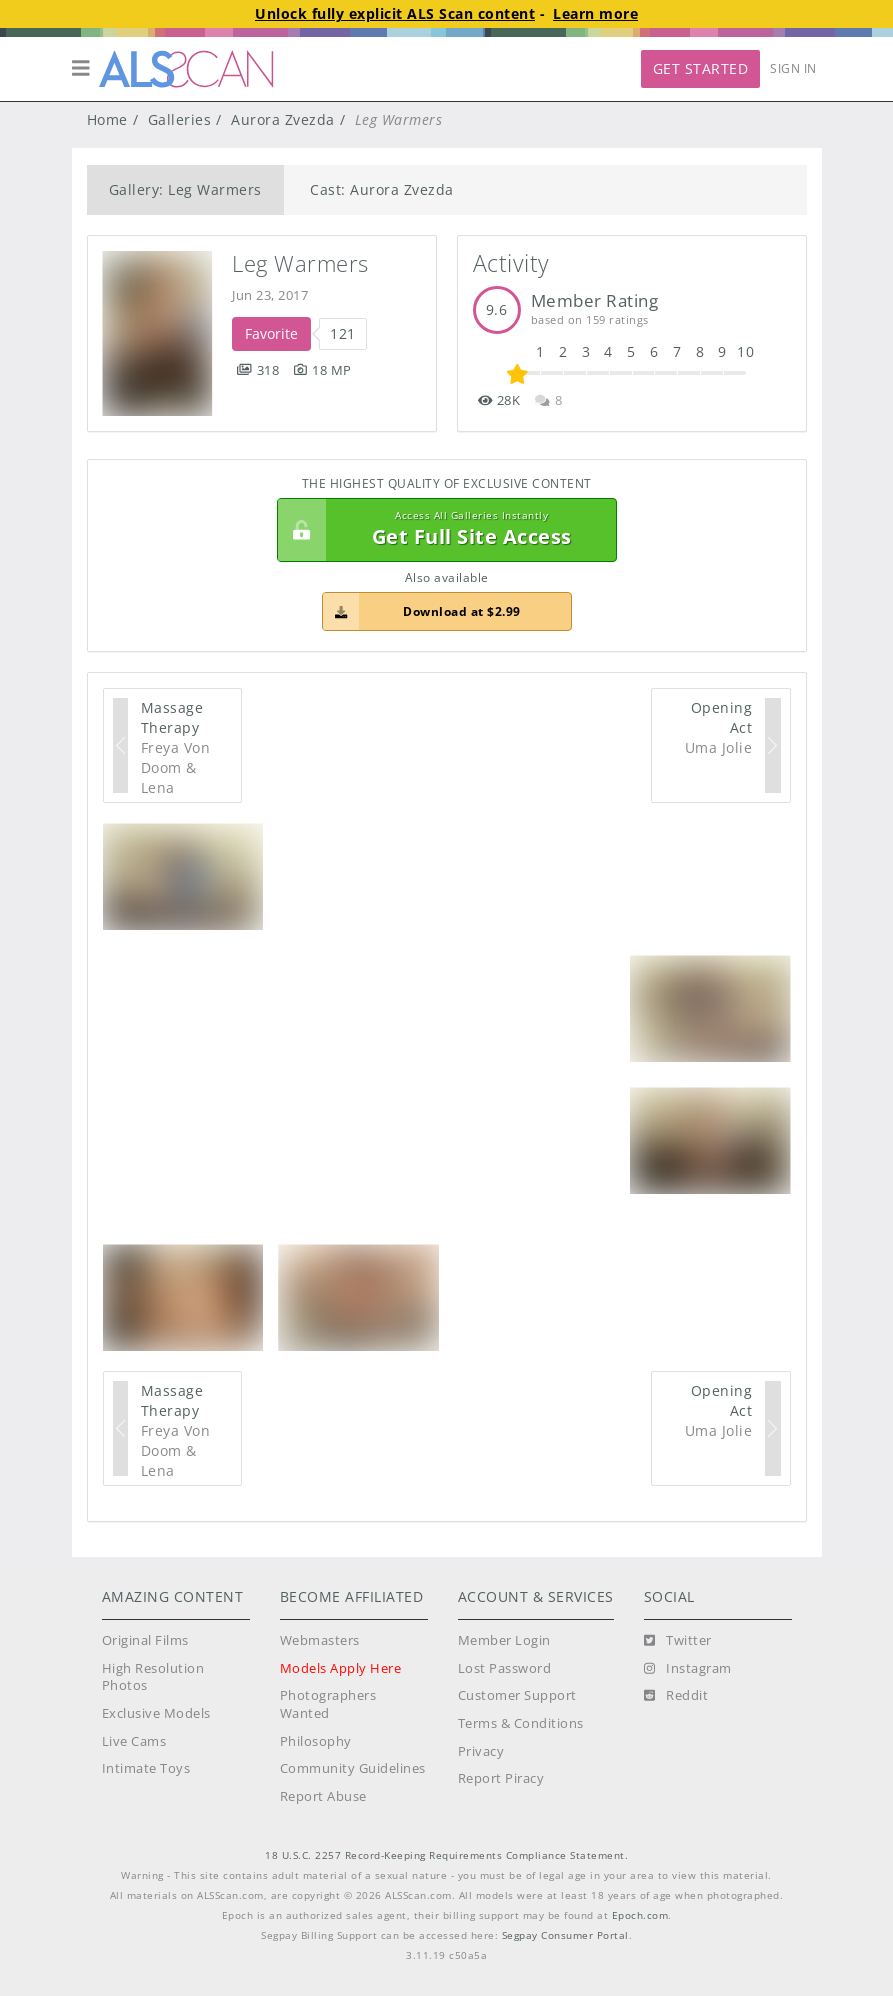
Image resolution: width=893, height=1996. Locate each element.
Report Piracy (501, 1778)
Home (107, 119)
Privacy (481, 1751)
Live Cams (134, 1741)
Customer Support (517, 1695)
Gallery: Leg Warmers (185, 189)
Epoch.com (640, 1915)
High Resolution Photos (153, 1677)
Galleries (180, 119)
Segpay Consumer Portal (565, 1935)
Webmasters (320, 1640)
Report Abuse (323, 1796)
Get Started (701, 68)
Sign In (793, 68)
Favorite (271, 333)
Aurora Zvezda (283, 119)
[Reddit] (676, 1696)
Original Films (145, 1640)
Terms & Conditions (521, 1723)
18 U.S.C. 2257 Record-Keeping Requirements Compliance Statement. (446, 1855)
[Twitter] (678, 1641)
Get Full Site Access (442, 530)
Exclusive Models (156, 1713)
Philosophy (316, 1741)
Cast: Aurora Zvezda (382, 189)
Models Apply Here (341, 1668)
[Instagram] (688, 1669)
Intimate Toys (146, 1768)
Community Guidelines (353, 1768)
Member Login (504, 1640)
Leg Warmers (300, 263)
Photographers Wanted (328, 1704)
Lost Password (505, 1668)
